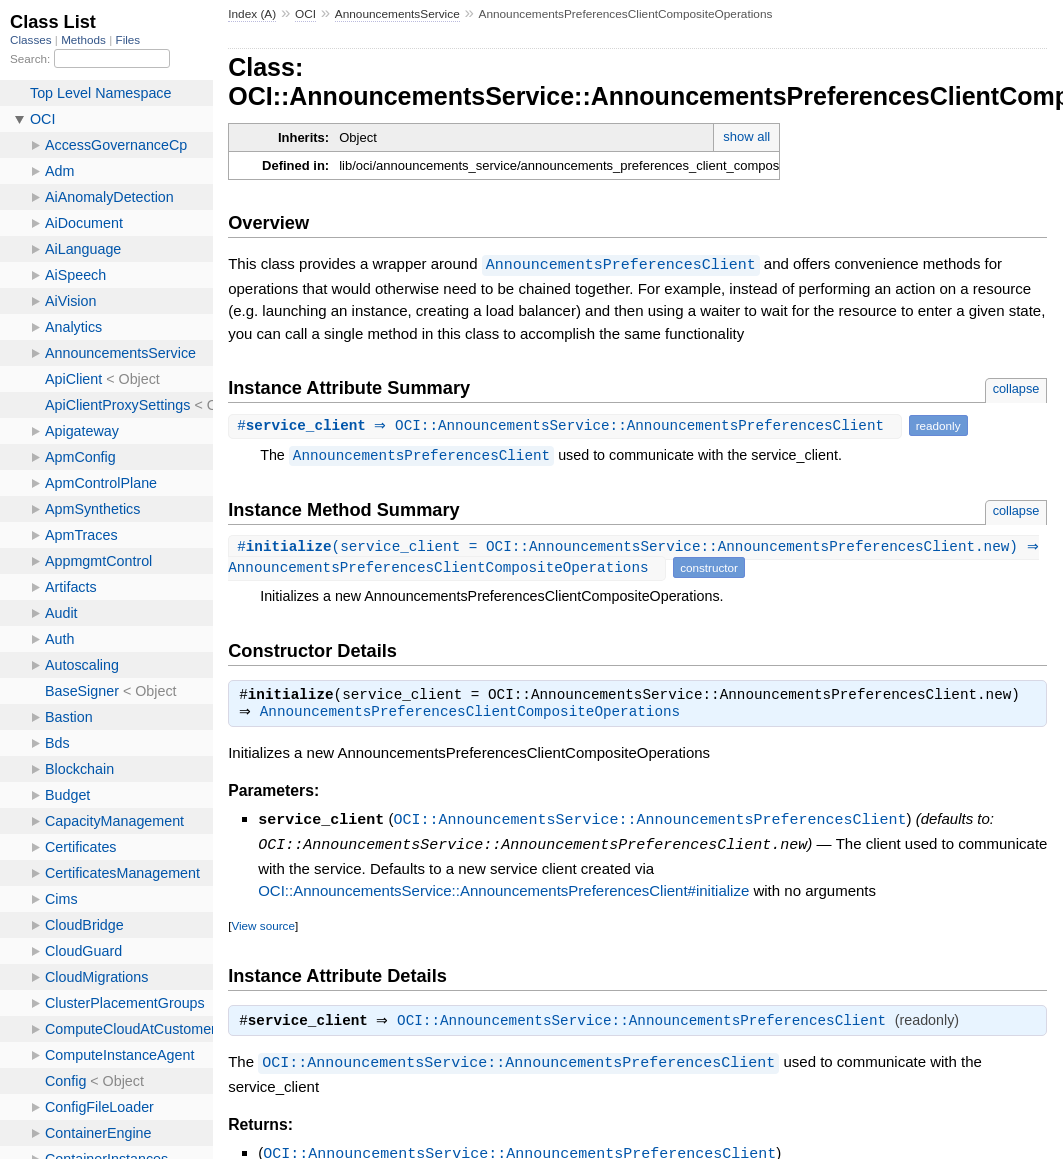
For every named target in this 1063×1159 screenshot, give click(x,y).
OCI (305, 14)
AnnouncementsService (397, 14)
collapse (1016, 387)
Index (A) (252, 14)
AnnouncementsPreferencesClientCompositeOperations (475, 714)
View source (262, 925)
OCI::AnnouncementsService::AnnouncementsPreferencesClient (649, 821)
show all (746, 136)
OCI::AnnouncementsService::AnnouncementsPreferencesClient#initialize (503, 890)
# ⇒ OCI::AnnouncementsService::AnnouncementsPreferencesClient (567, 424)
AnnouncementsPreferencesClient (621, 264)
